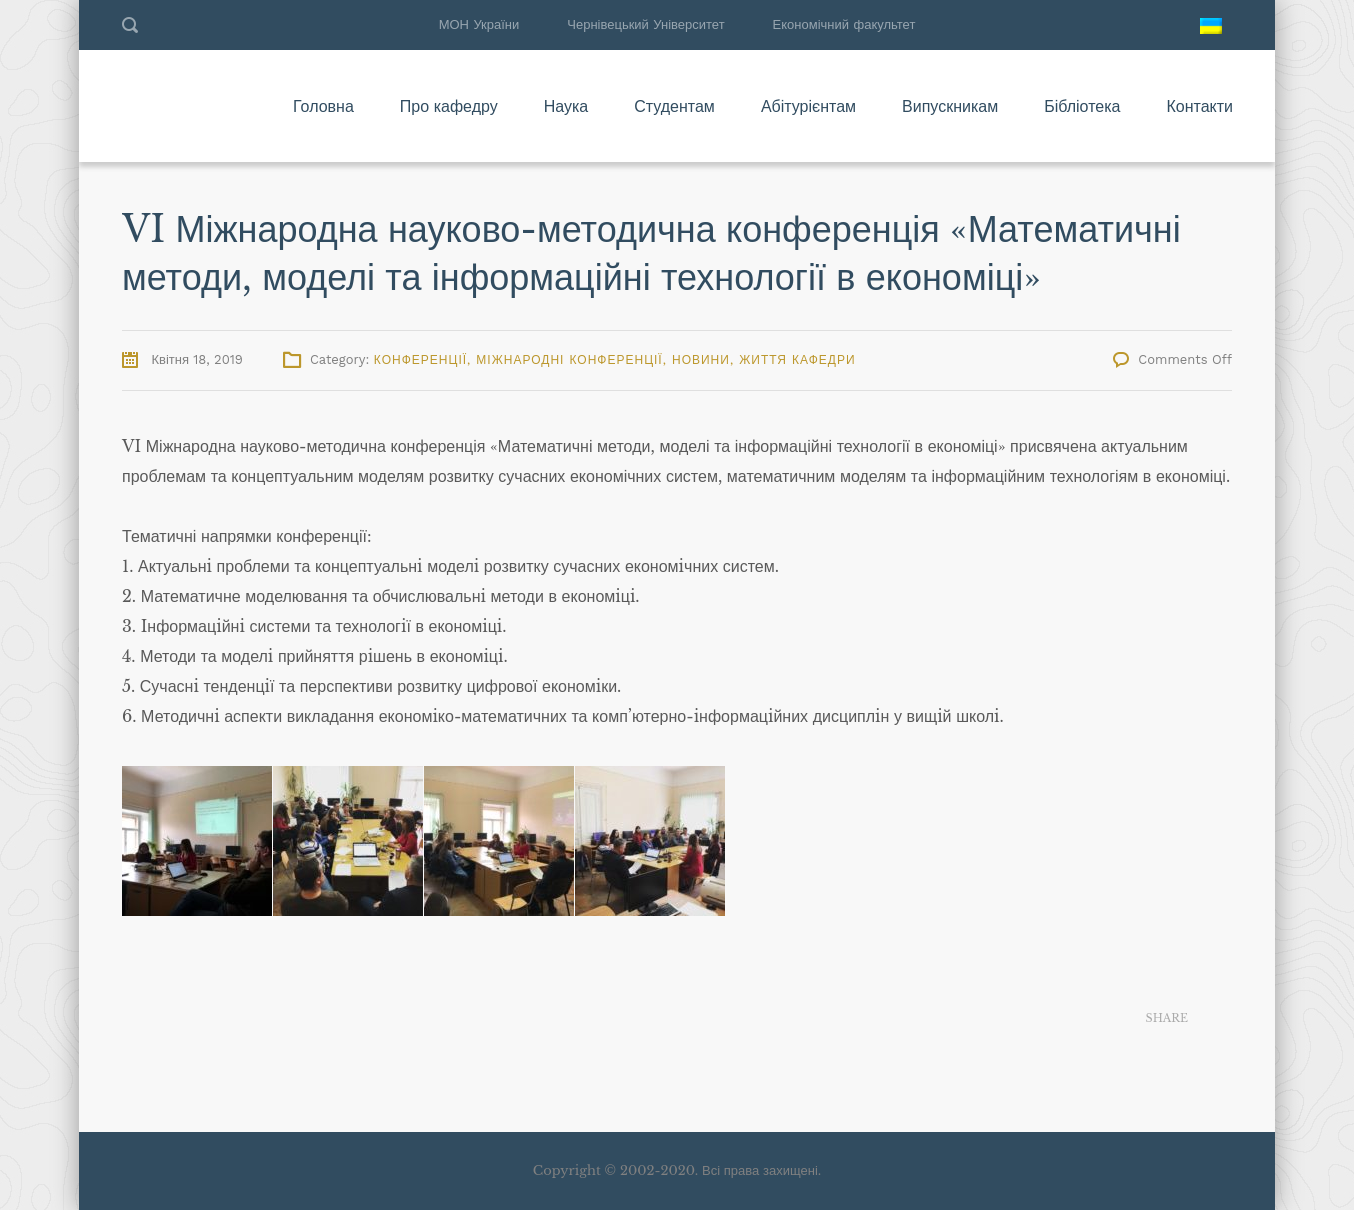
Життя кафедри (797, 360)
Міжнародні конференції (569, 360)
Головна (323, 106)
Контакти (1199, 106)
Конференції (420, 360)
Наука (566, 106)
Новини (701, 360)
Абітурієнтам (808, 106)
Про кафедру (449, 106)
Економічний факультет (844, 24)
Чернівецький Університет (645, 24)
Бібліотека (1082, 106)
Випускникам (950, 106)
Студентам (674, 106)
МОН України (479, 24)
